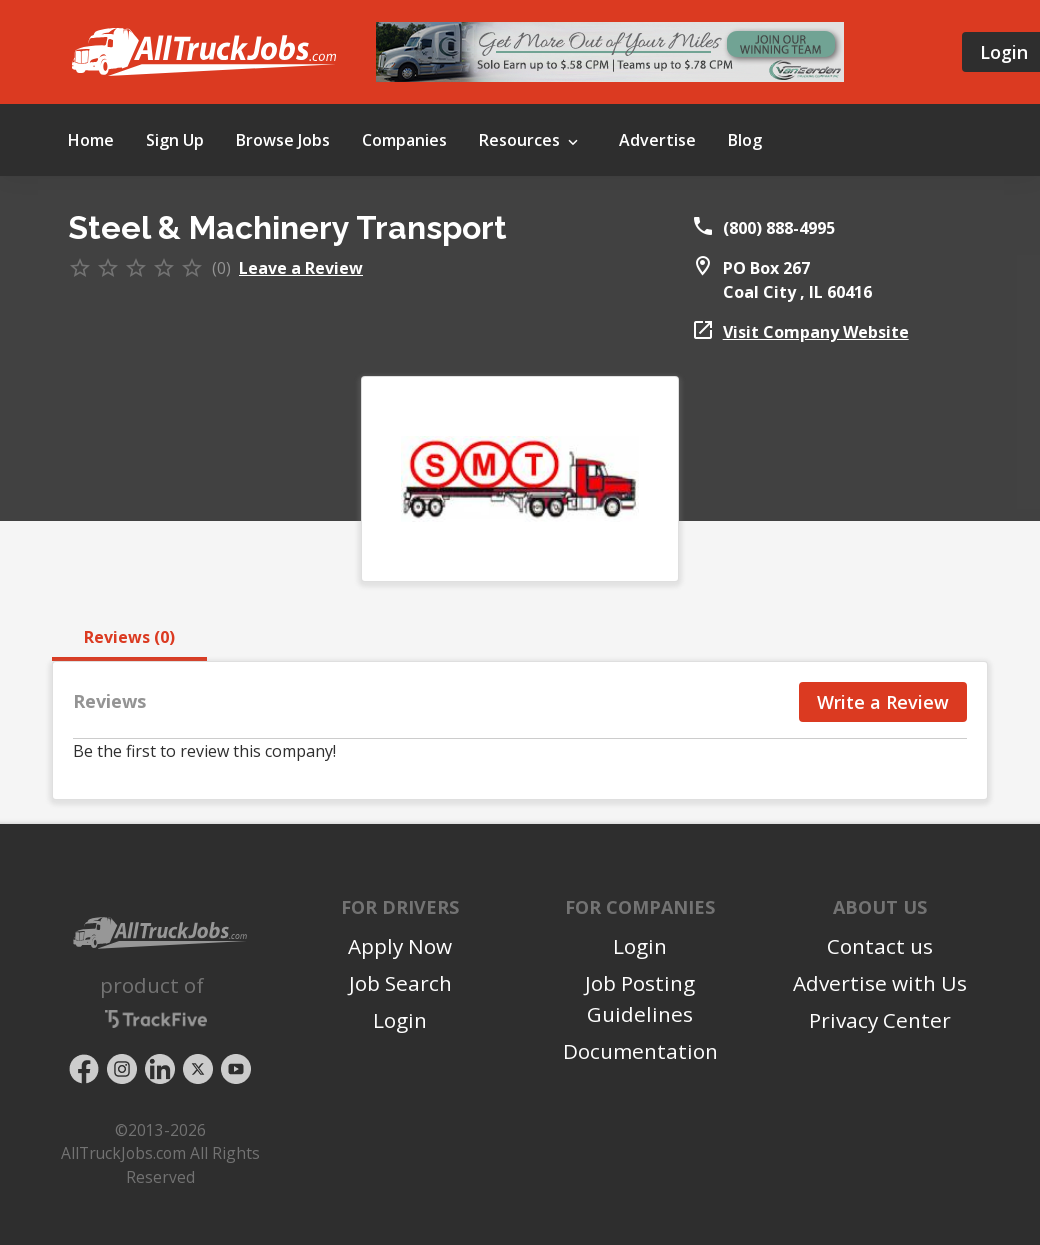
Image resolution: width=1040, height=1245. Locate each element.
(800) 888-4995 (779, 228)
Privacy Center (880, 1020)
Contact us (880, 946)
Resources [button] (530, 141)
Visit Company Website (816, 332)
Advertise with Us (880, 983)
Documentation (640, 1051)
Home (91, 140)
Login (400, 1020)
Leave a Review (301, 268)
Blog (745, 140)
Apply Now (400, 946)
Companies (404, 140)
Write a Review (883, 702)
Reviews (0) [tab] (129, 637)
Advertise (657, 140)
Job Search (400, 983)
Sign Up (175, 140)
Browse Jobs (283, 140)
